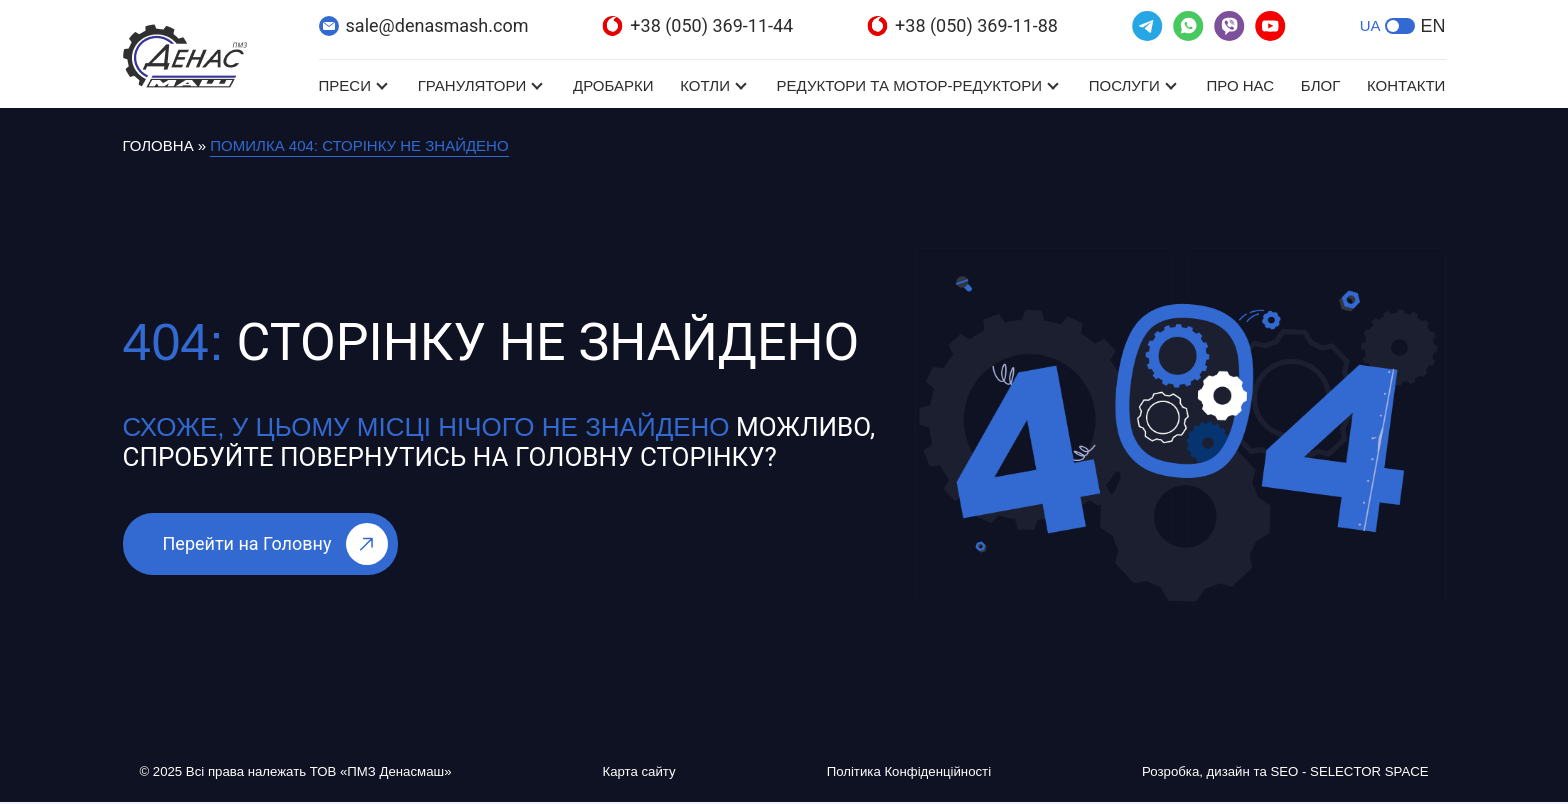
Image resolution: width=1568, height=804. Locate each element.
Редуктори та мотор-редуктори (909, 85)
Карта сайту (648, 772)
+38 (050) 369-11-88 (962, 25)
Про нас (1240, 85)
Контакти (1406, 85)
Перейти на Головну (276, 544)
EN (1432, 26)
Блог (1320, 85)
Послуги (1124, 85)
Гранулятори (472, 85)
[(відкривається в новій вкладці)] (1147, 26)
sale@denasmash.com (424, 25)
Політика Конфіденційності (896, 772)
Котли (705, 85)
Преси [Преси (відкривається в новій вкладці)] (345, 85)
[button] (1400, 26)
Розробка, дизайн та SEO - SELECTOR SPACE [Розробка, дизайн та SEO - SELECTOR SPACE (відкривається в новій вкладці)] (1265, 772)
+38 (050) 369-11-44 (697, 25)
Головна (158, 145)
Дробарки (613, 85)
